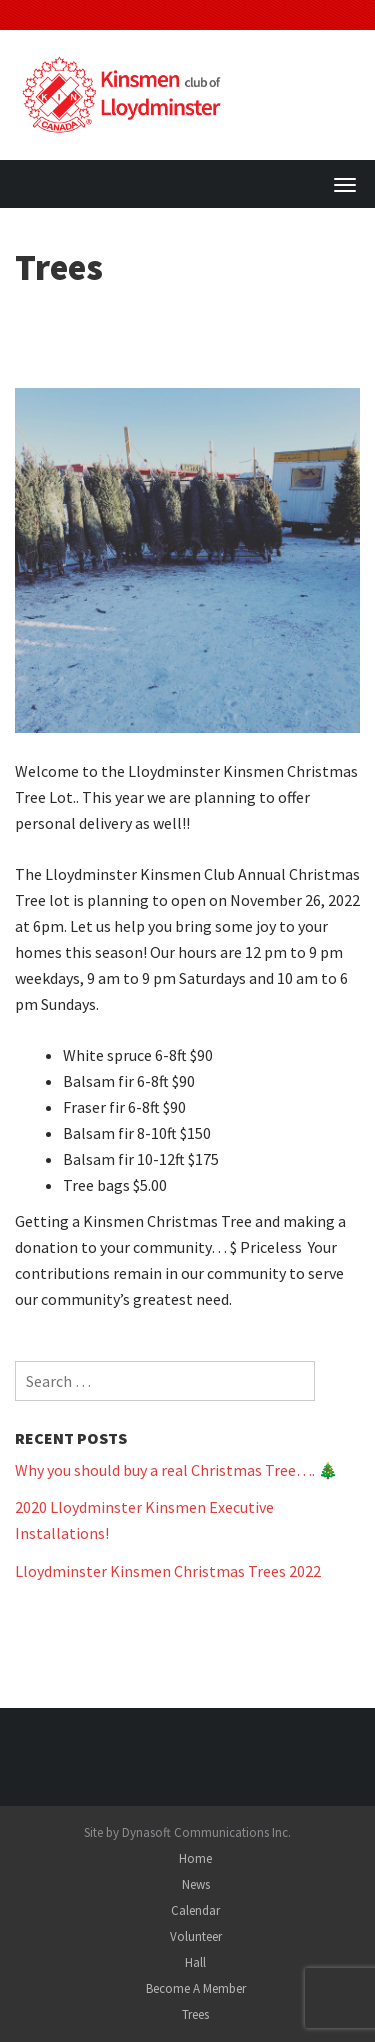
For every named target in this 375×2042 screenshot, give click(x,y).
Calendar (195, 1910)
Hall (195, 1962)
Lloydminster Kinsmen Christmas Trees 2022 (168, 1571)
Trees (195, 2014)
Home (195, 1858)
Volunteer (196, 1936)
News (196, 1884)
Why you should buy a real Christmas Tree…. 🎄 (176, 1470)
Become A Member (196, 1988)
